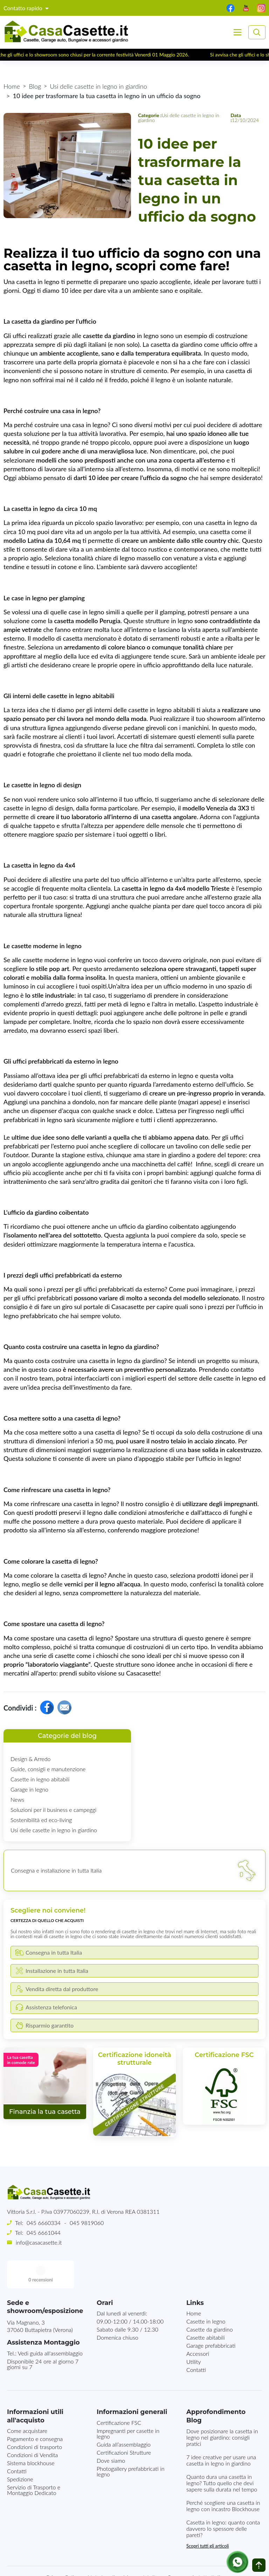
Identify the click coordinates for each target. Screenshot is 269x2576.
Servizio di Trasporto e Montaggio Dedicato (33, 2462)
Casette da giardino (209, 2301)
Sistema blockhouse (31, 2435)
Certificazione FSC (119, 2394)
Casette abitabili (205, 2309)
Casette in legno (205, 2293)
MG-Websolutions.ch (205, 2564)
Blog (35, 86)
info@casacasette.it (39, 2242)
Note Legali (101, 2549)
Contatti (196, 2341)
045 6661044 (44, 2232)
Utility (193, 2333)
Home (12, 86)
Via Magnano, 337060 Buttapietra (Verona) (40, 2298)
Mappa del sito (141, 2549)
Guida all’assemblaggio (124, 2416)
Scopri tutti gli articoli (207, 2517)
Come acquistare (27, 2402)
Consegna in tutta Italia (194, 2549)
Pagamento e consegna (35, 2410)
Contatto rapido (24, 8)
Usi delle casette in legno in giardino (98, 86)
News (17, 1799)
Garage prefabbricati (210, 2317)
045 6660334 (44, 2222)
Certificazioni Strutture (124, 2424)
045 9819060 (87, 2222)
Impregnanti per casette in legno (128, 2405)
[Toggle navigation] (237, 32)
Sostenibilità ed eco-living (41, 1819)
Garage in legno (29, 1789)
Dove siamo (111, 2432)
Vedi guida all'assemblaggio (50, 2325)
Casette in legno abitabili (40, 1779)
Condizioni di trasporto (34, 2418)
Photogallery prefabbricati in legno (131, 2443)
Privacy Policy (63, 2549)
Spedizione (20, 2451)
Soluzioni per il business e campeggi (53, 1809)
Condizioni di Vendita (32, 2426)
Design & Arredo (30, 1758)
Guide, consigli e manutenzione (48, 1769)
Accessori (197, 2325)
